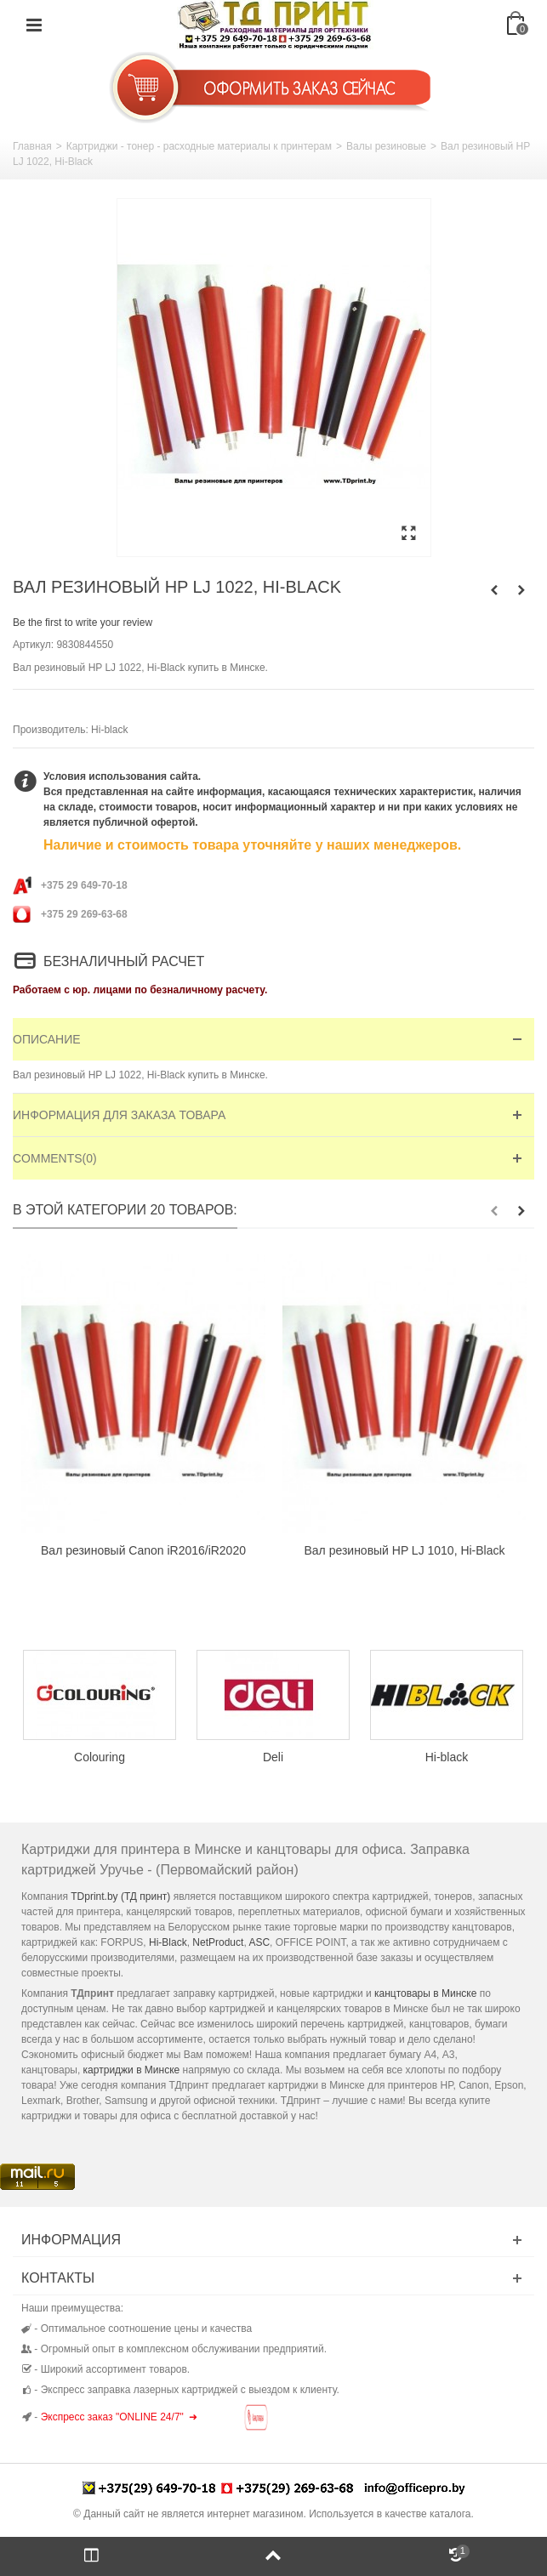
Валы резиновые (386, 146)
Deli (273, 1757)
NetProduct (217, 1942)
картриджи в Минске (131, 2070)
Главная (32, 146)
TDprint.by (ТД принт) (120, 1896)
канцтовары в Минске (425, 1993)
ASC (259, 1942)
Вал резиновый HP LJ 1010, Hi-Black (405, 1550)
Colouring (99, 1757)
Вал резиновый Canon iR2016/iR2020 (143, 1550)
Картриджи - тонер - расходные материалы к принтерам (199, 146)
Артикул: (33, 645)
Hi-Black (168, 1942)
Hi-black (109, 730)
